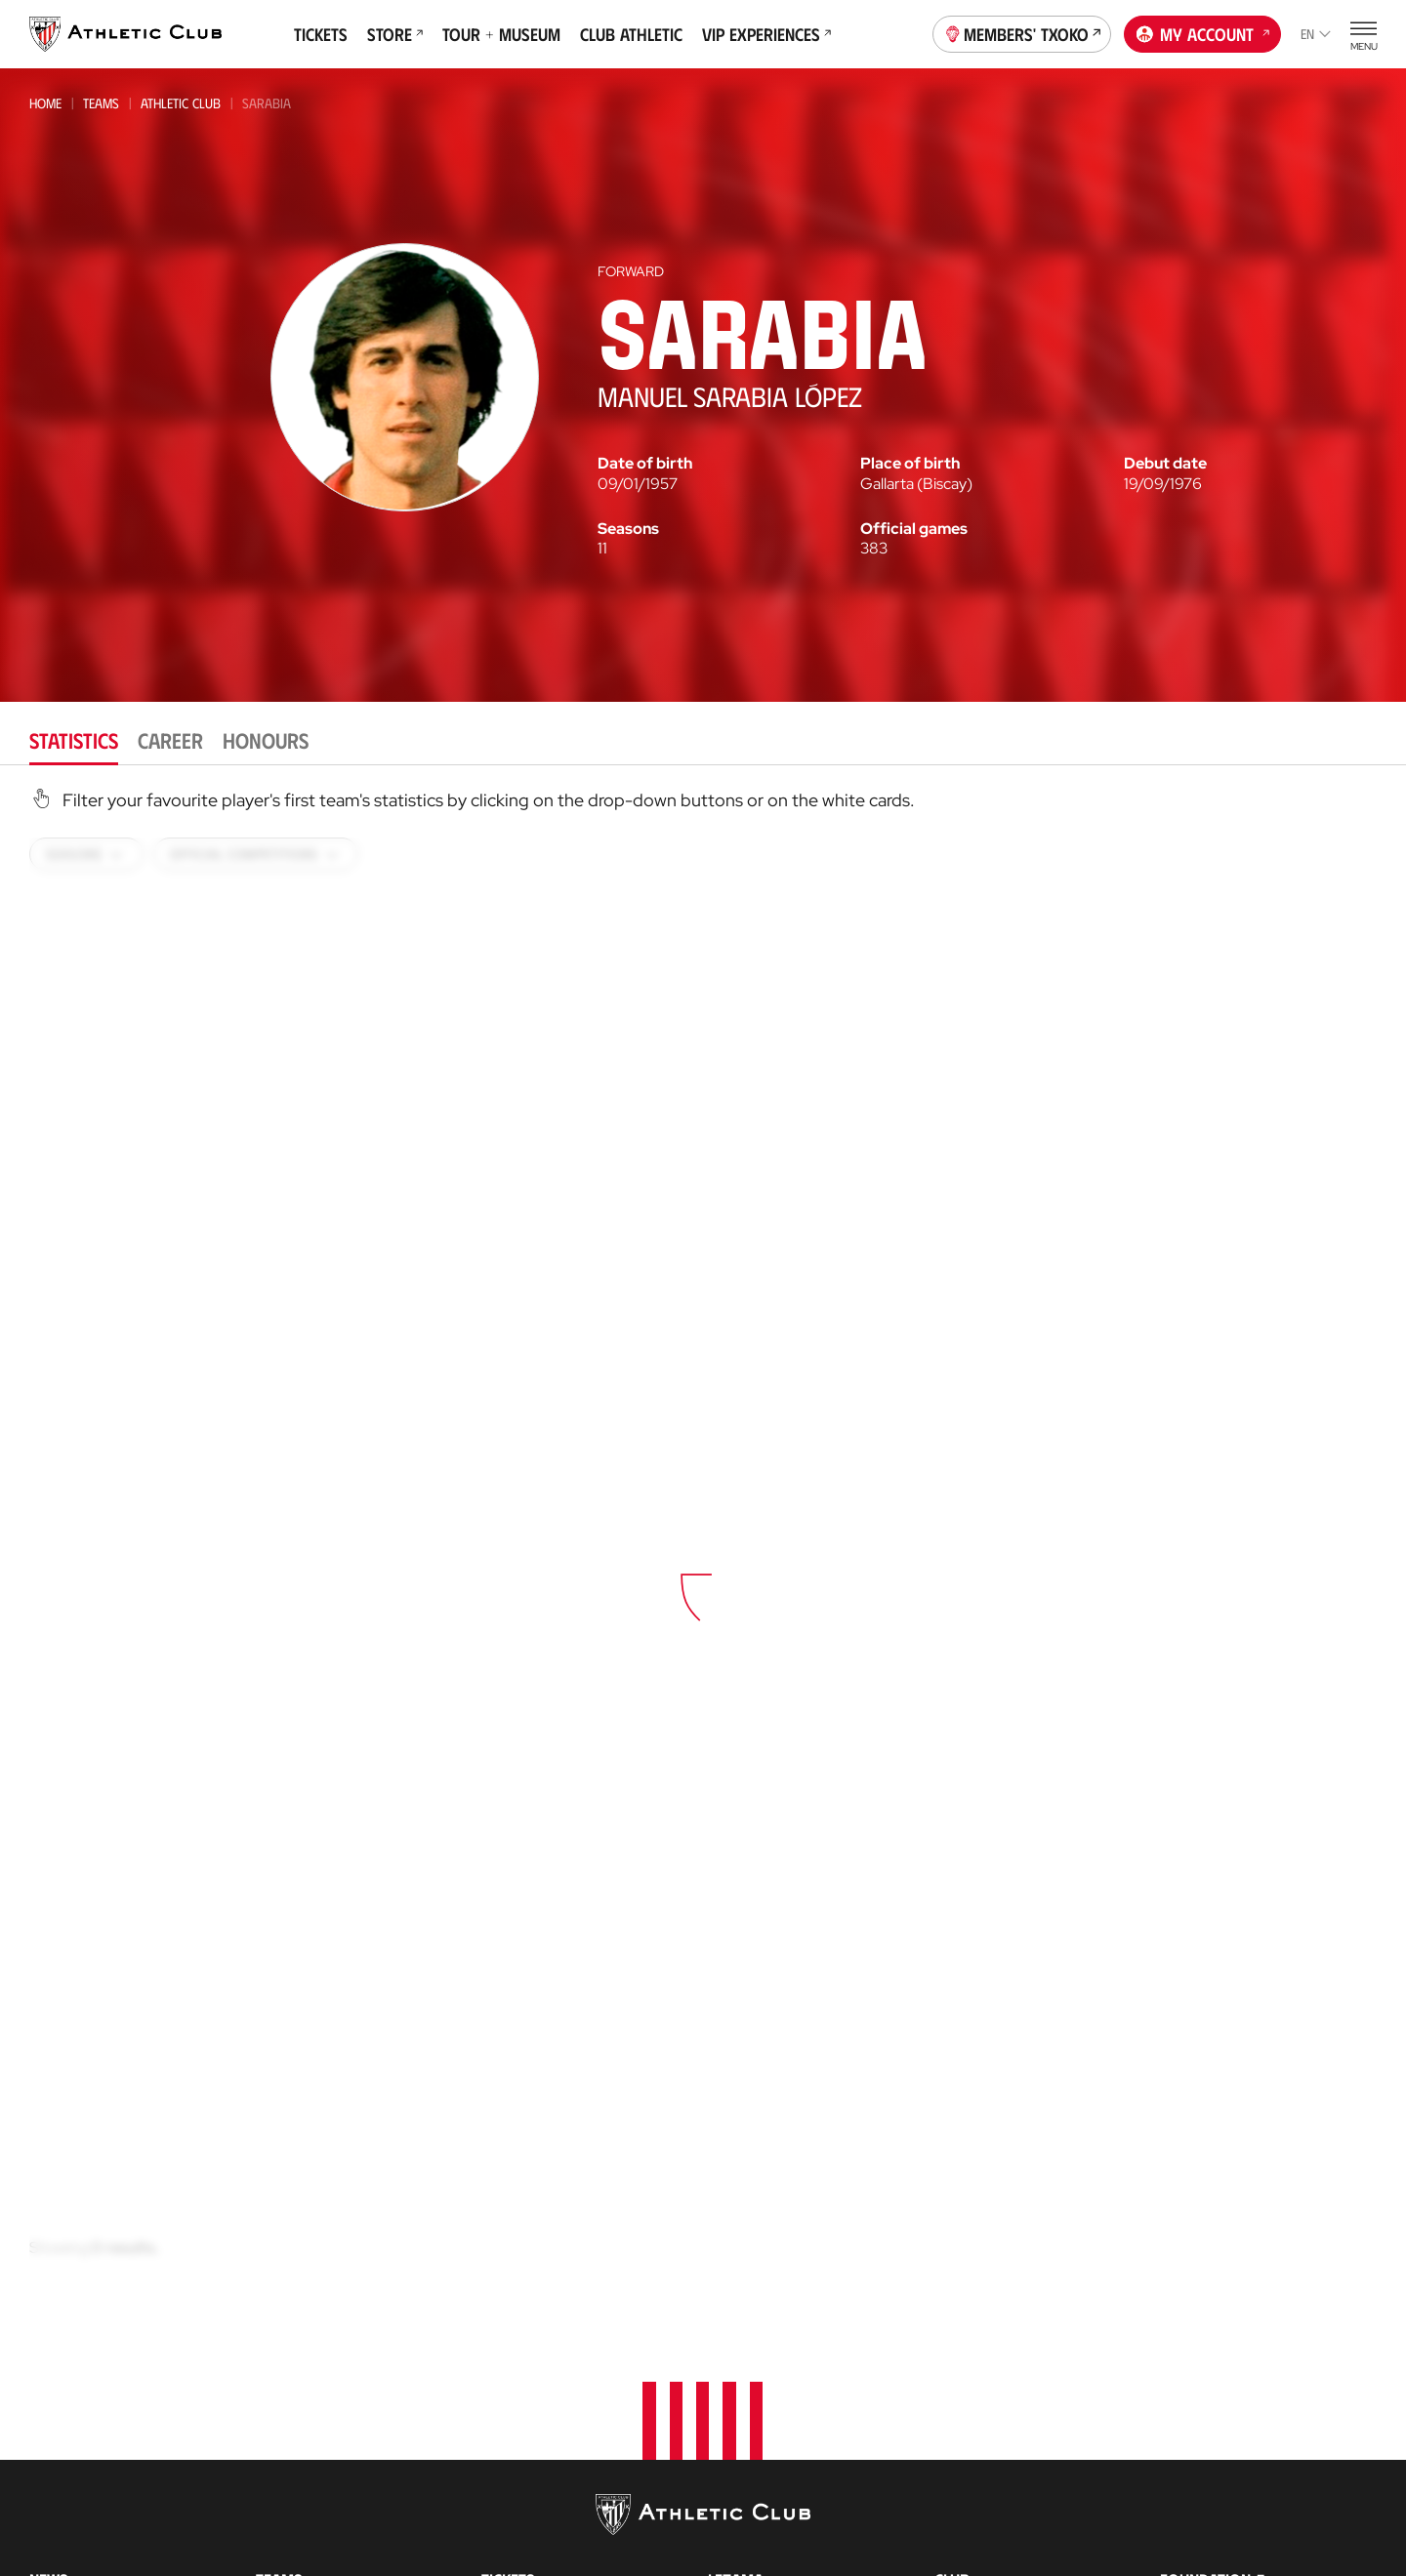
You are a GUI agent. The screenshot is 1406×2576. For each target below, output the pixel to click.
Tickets (321, 34)
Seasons (628, 529)
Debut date (1165, 463)
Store (395, 34)
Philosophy (975, 2331)
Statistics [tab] (73, 739)
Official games (914, 529)
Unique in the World (1230, 2454)
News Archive (75, 2360)
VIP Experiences (766, 34)
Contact (1191, 2323)
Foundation (1205, 2272)
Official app (1206, 2374)
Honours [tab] (266, 739)
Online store (526, 2441)
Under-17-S (289, 2544)
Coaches (734, 2432)
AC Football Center (775, 2360)
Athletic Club (181, 103)
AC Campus (744, 2488)
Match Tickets (528, 2302)
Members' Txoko (1022, 32)
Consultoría (746, 2410)
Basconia (284, 2439)
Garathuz (742, 2331)
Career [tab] (170, 739)
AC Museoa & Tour (1223, 2542)
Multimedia (66, 2331)
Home (45, 103)
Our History (978, 2558)
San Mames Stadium (548, 2550)
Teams (101, 103)
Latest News (69, 2302)
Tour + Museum (501, 34)
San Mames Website (1225, 2513)
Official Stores (534, 2470)
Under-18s (287, 2518)
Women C (283, 2465)
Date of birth (645, 463)
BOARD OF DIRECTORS (1004, 2360)
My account (1203, 32)
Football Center (757, 2389)
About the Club (988, 2302)
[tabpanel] (703, 1562)
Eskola (732, 2547)
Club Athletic (631, 34)
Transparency (983, 2448)
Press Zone (972, 2478)
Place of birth (910, 463)
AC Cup (730, 2459)
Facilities (963, 2390)
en (1316, 33)
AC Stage (736, 2518)
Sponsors (969, 2419)
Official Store (1209, 2483)
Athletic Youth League (324, 2491)
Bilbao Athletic (303, 2359)
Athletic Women (310, 2331)
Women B (283, 2386)
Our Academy (754, 2302)
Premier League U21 (314, 2412)
